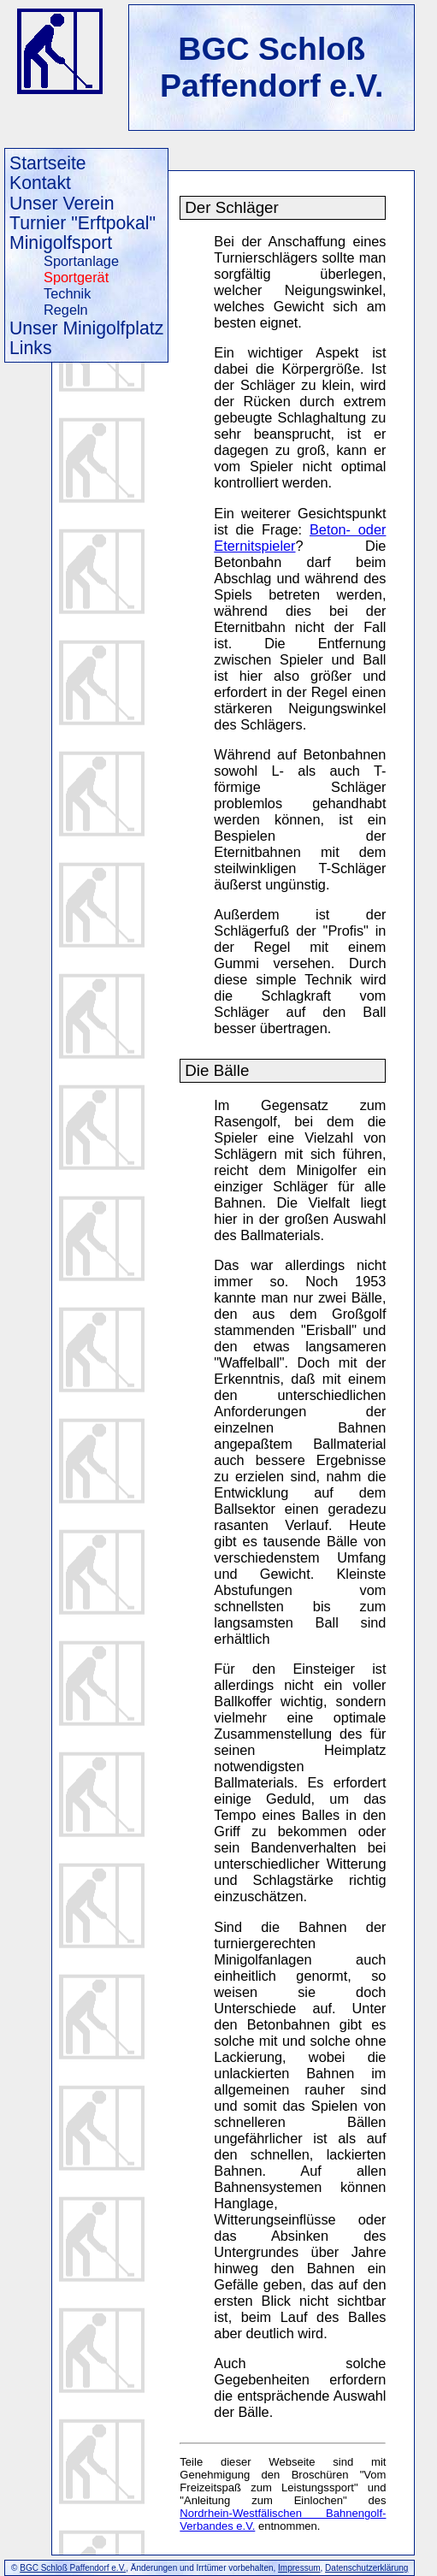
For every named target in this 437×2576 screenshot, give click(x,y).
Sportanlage (81, 261)
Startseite (47, 163)
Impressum (299, 2568)
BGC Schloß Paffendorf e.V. (271, 67)
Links (30, 347)
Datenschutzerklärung (366, 2568)
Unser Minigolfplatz (86, 328)
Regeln (66, 309)
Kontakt (40, 182)
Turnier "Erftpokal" (82, 223)
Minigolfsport (60, 242)
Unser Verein (62, 203)
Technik (67, 293)
